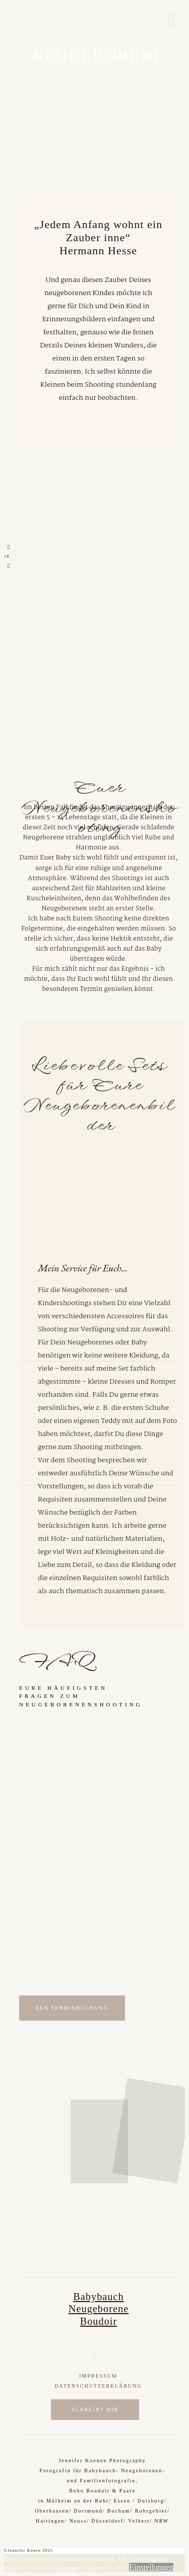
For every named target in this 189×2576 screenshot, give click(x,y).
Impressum (98, 2376)
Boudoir (98, 2321)
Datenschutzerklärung (98, 2386)
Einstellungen (151, 2567)
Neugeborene (99, 2308)
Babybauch (98, 2296)
